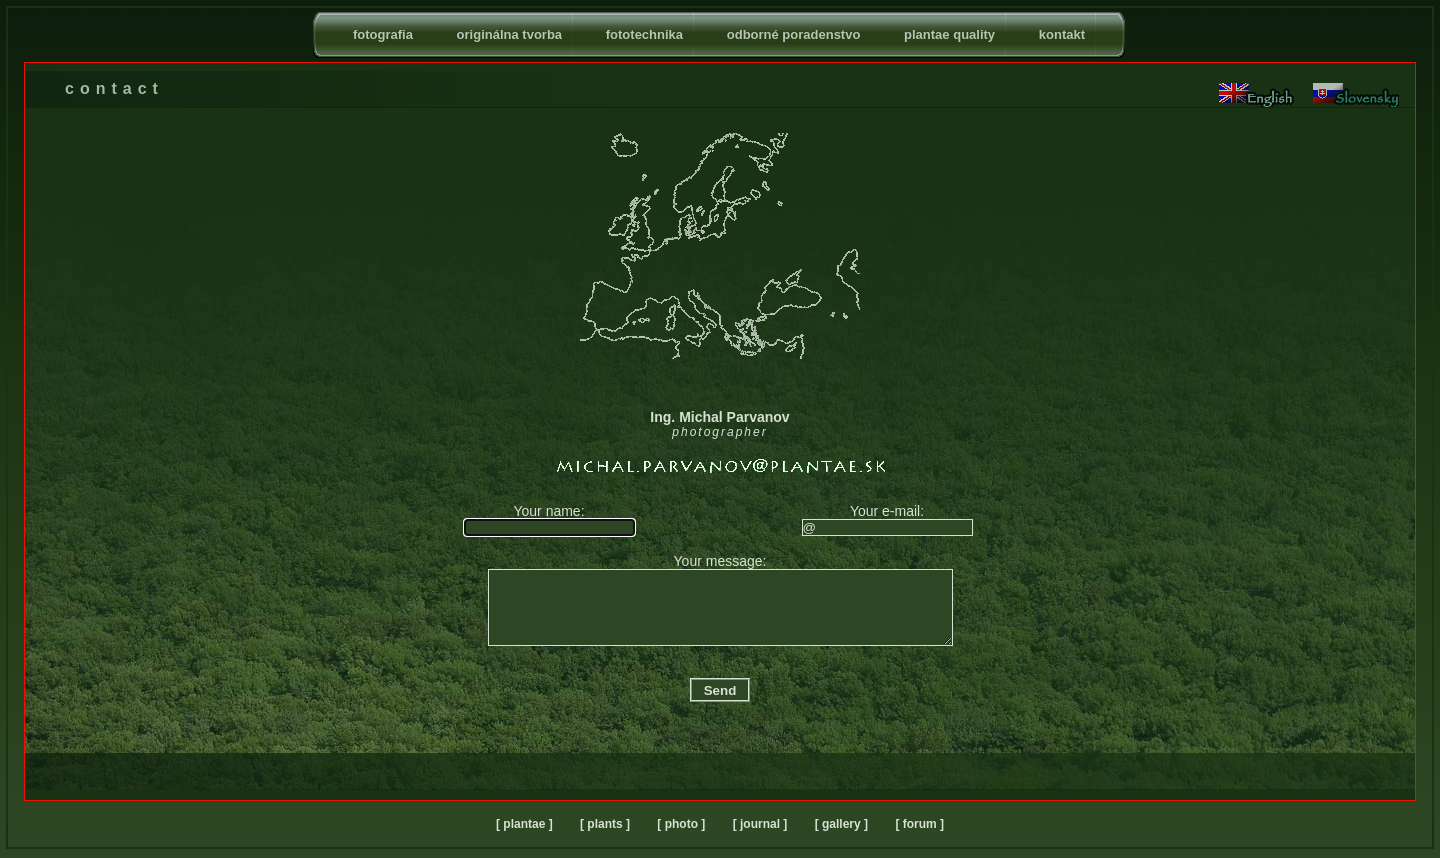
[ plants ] (605, 824)
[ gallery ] (841, 824)
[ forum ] (919, 824)
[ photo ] (681, 824)
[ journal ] (760, 824)
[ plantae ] (524, 824)
